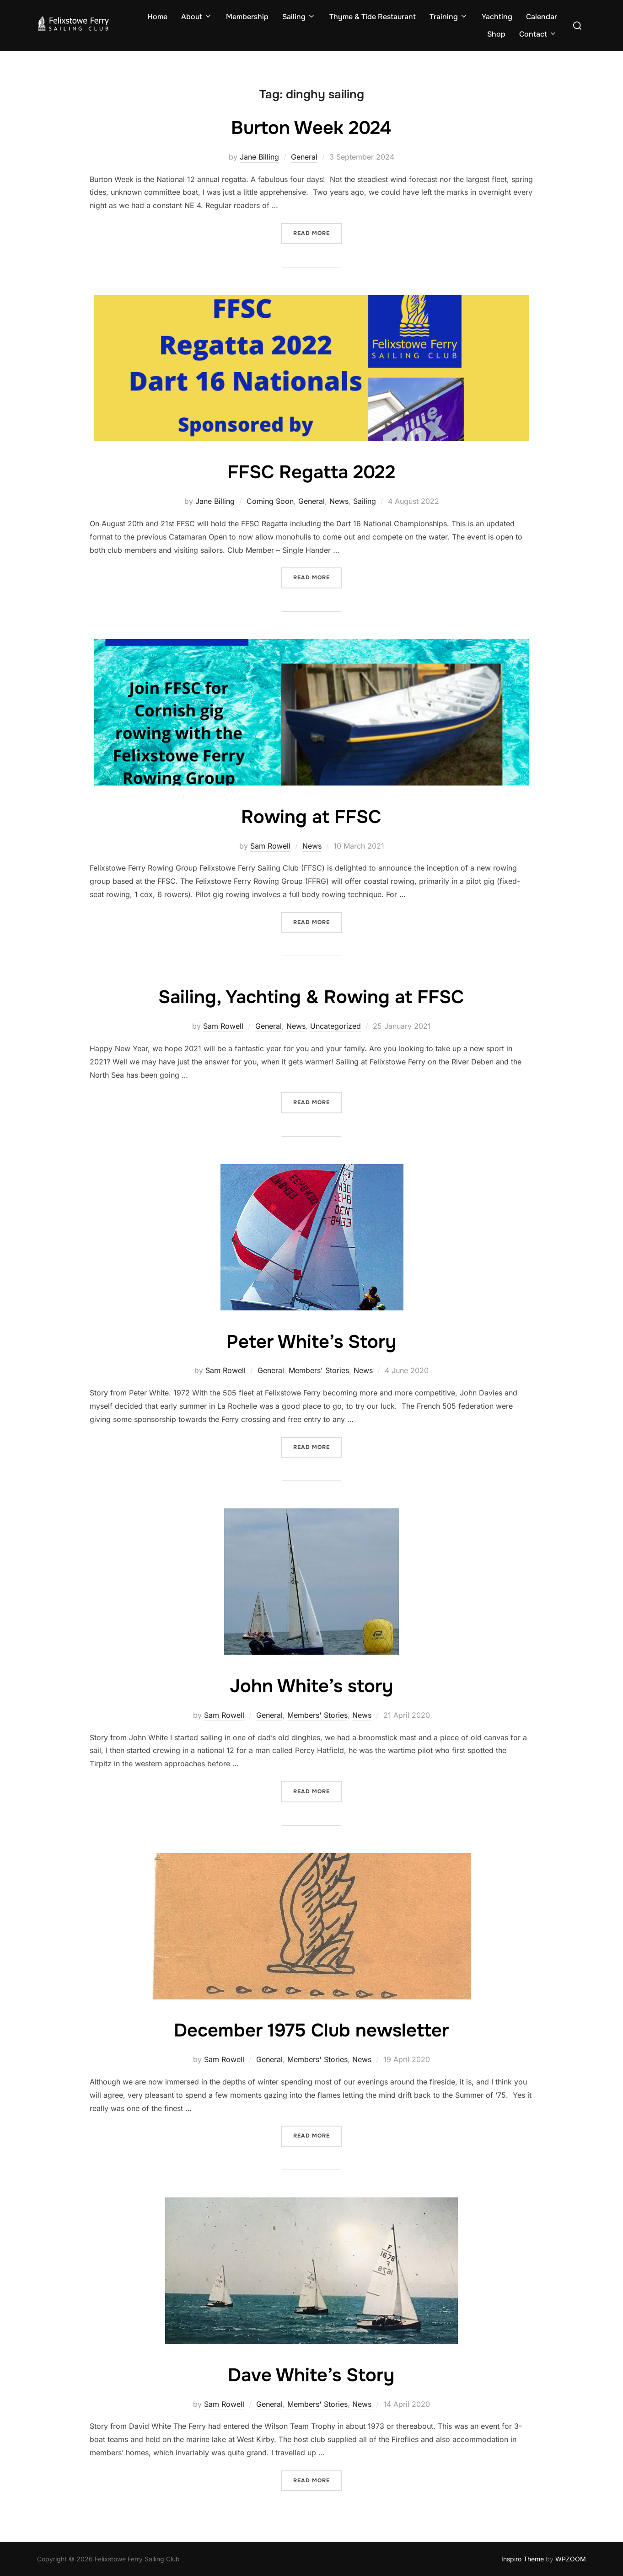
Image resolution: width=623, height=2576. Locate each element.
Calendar (541, 16)
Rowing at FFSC (311, 816)
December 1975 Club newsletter (311, 2030)
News (339, 501)
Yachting (497, 16)
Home (157, 16)
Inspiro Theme (522, 2559)
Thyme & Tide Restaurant (372, 16)
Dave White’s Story (311, 2374)
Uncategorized (335, 1026)
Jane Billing (259, 156)
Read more (317, 232)
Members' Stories (319, 1370)
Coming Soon (270, 501)
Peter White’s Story (311, 1341)
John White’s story (311, 1685)
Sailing (299, 16)
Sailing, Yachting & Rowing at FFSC (311, 996)
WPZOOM (570, 2559)
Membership (247, 16)
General (304, 156)
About (196, 16)
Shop (496, 34)
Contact (538, 34)
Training (449, 16)
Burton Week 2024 (311, 127)
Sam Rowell (270, 845)
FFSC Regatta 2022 (311, 472)
